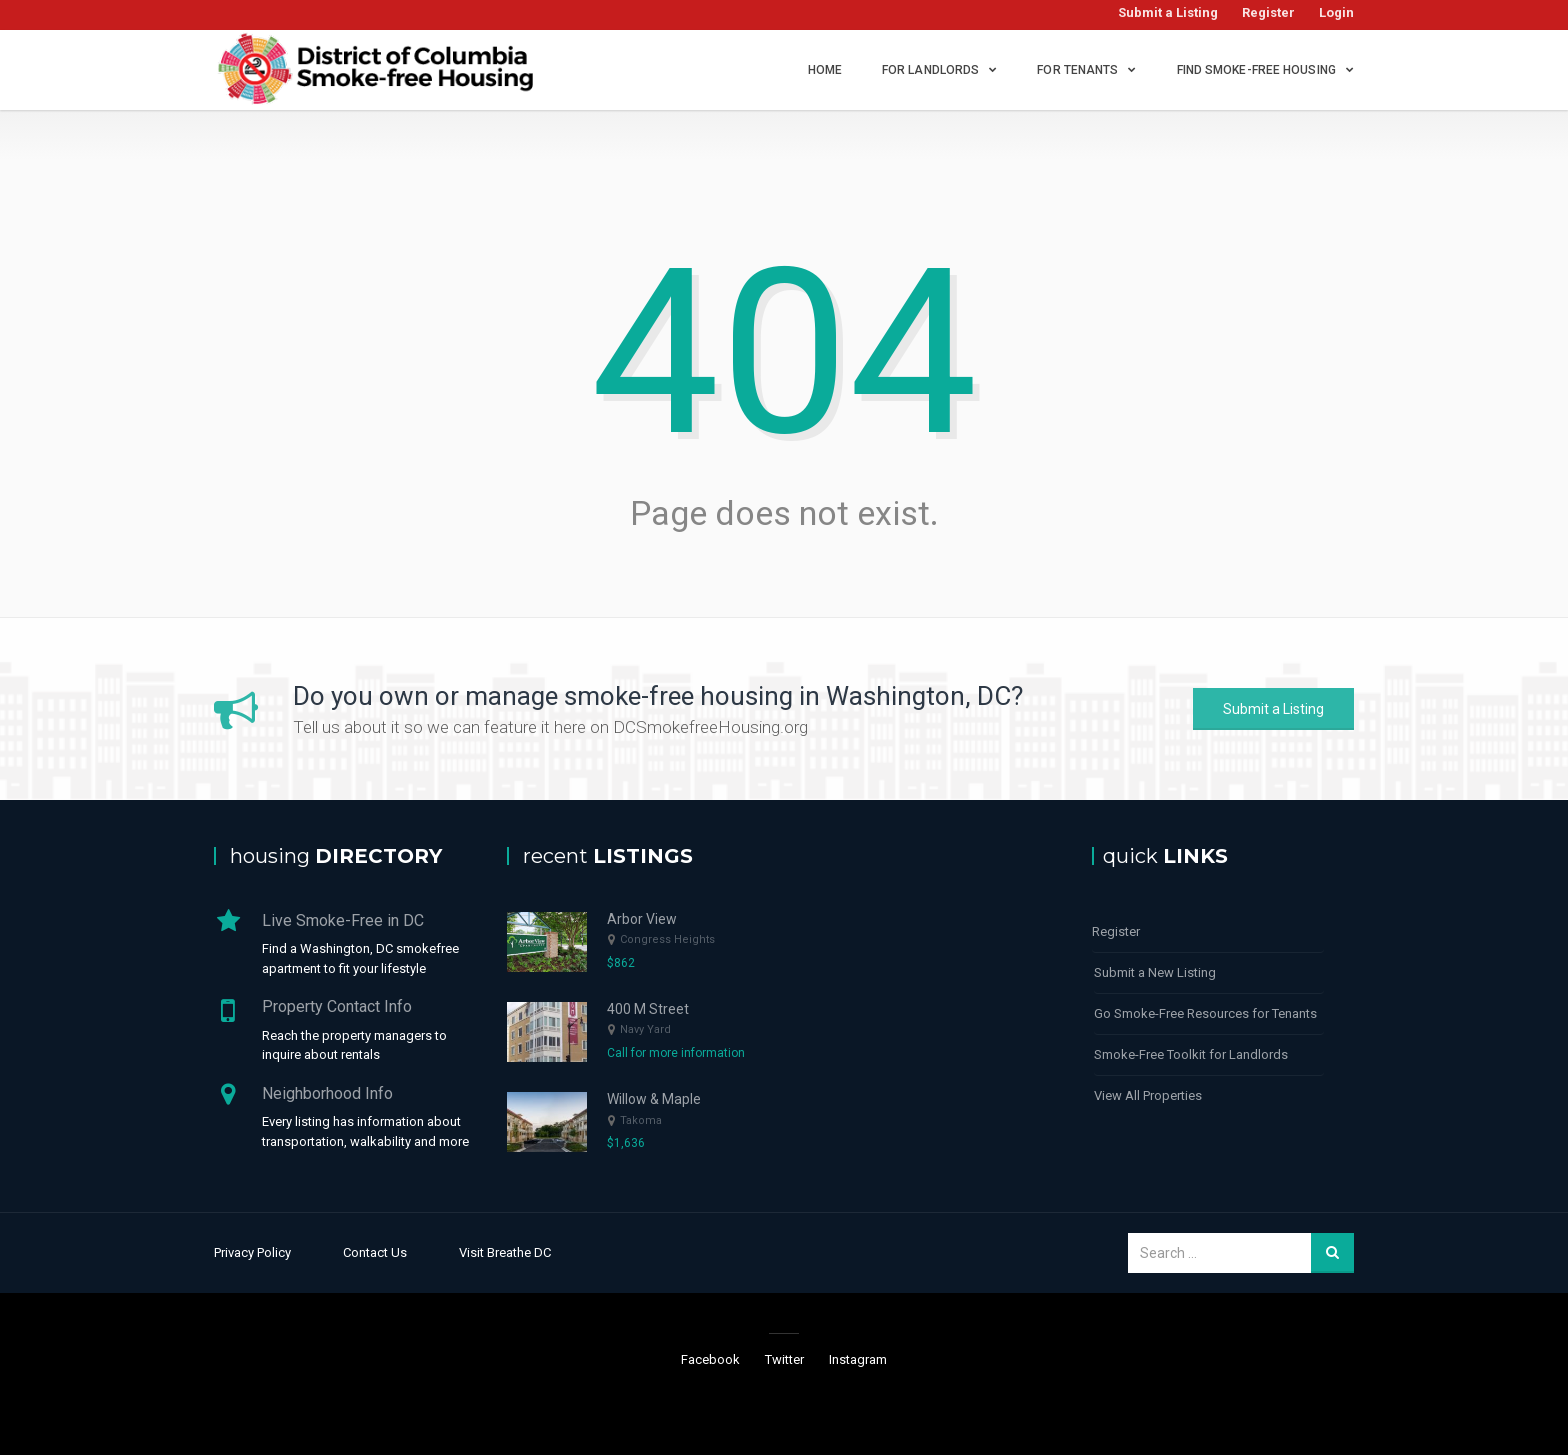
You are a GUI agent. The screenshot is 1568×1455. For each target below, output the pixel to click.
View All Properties (1148, 1095)
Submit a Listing (1168, 12)
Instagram (858, 1359)
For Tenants (1077, 70)
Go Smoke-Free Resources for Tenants (1205, 1013)
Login (1336, 12)
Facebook (710, 1359)
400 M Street (648, 1009)
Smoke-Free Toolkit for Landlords (1191, 1054)
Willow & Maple (654, 1099)
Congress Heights (667, 939)
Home (825, 70)
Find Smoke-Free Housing (1256, 70)
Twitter (784, 1359)
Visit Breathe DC (505, 1252)
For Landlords (930, 70)
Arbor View (642, 919)
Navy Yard (645, 1029)
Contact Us (375, 1252)
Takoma (641, 1120)
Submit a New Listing (1155, 972)
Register (1268, 12)
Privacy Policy (252, 1252)
